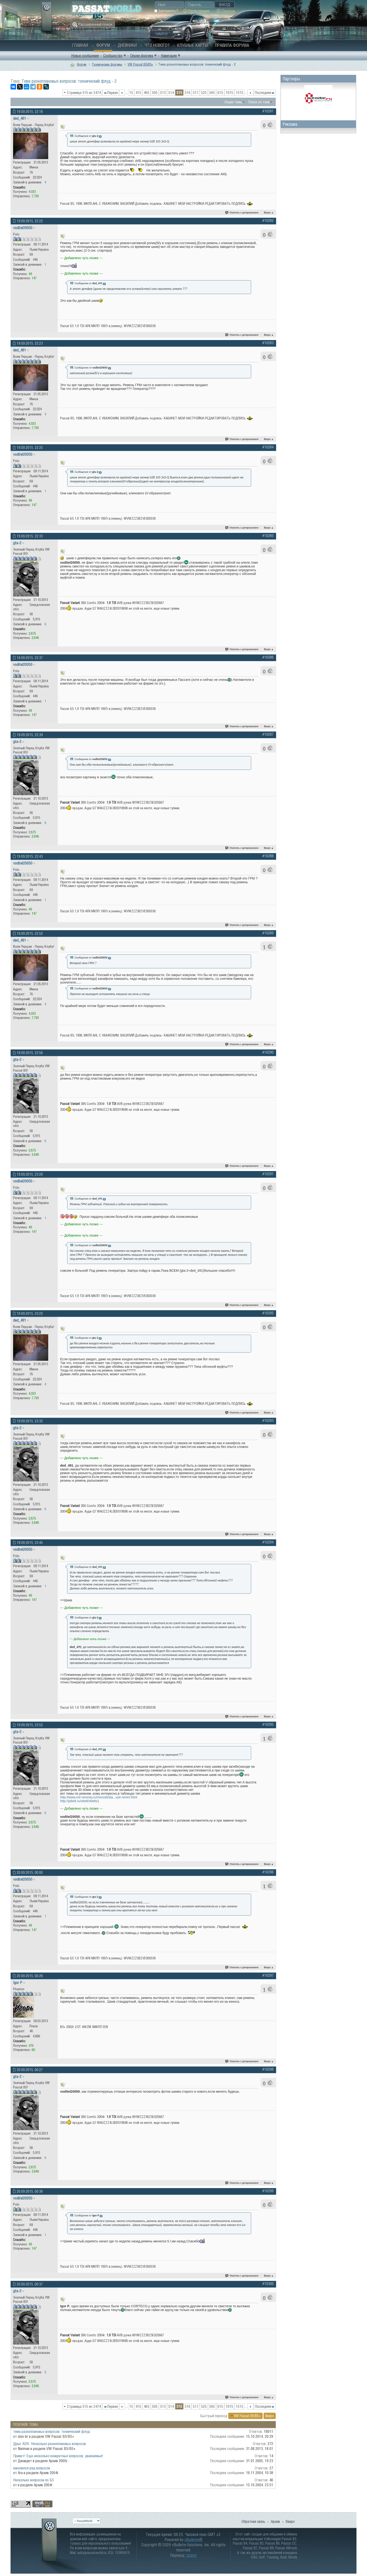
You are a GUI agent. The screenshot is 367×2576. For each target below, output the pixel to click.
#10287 (268, 734)
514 (171, 92)
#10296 (268, 1872)
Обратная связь (253, 2521)
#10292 (268, 1313)
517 (195, 92)
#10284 (268, 447)
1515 (239, 92)
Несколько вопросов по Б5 (33, 2480)
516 (187, 92)
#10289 (268, 933)
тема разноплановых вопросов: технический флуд (51, 2431)
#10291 (268, 1174)
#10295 (268, 1724)
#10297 (268, 1975)
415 (138, 92)
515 (179, 92)
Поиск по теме (259, 102)
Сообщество (112, 55)
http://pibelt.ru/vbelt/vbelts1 (79, 1801)
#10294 (268, 1542)
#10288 (268, 856)
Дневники (127, 45)
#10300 (268, 2283)
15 (131, 92)
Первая (110, 92)
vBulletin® (193, 2539)
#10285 (268, 535)
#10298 (268, 2069)
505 (155, 92)
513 (163, 92)
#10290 (268, 1052)
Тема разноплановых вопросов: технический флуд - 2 (69, 81)
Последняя (265, 92)
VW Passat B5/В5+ (140, 64)
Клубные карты (192, 45)
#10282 (268, 220)
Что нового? (157, 45)
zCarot (191, 2555)
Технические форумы (107, 64)
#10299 (268, 2191)
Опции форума (141, 55)
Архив (275, 2521)
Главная (80, 45)
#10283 (268, 343)
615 (220, 92)
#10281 (268, 111)
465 (146, 92)
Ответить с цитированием (242, 212)
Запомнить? (166, 11)
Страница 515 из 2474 (84, 92)
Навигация (169, 55)
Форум (103, 45)
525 (204, 92)
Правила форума (232, 45)
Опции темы (233, 102)
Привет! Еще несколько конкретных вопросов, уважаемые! (58, 2455)
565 (212, 92)
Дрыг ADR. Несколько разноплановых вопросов (49, 2443)
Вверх (269, 212)
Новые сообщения (85, 55)
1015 (229, 92)
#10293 (268, 1420)
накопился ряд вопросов (31, 2468)
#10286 (268, 657)
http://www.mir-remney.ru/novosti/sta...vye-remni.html (98, 1797)
